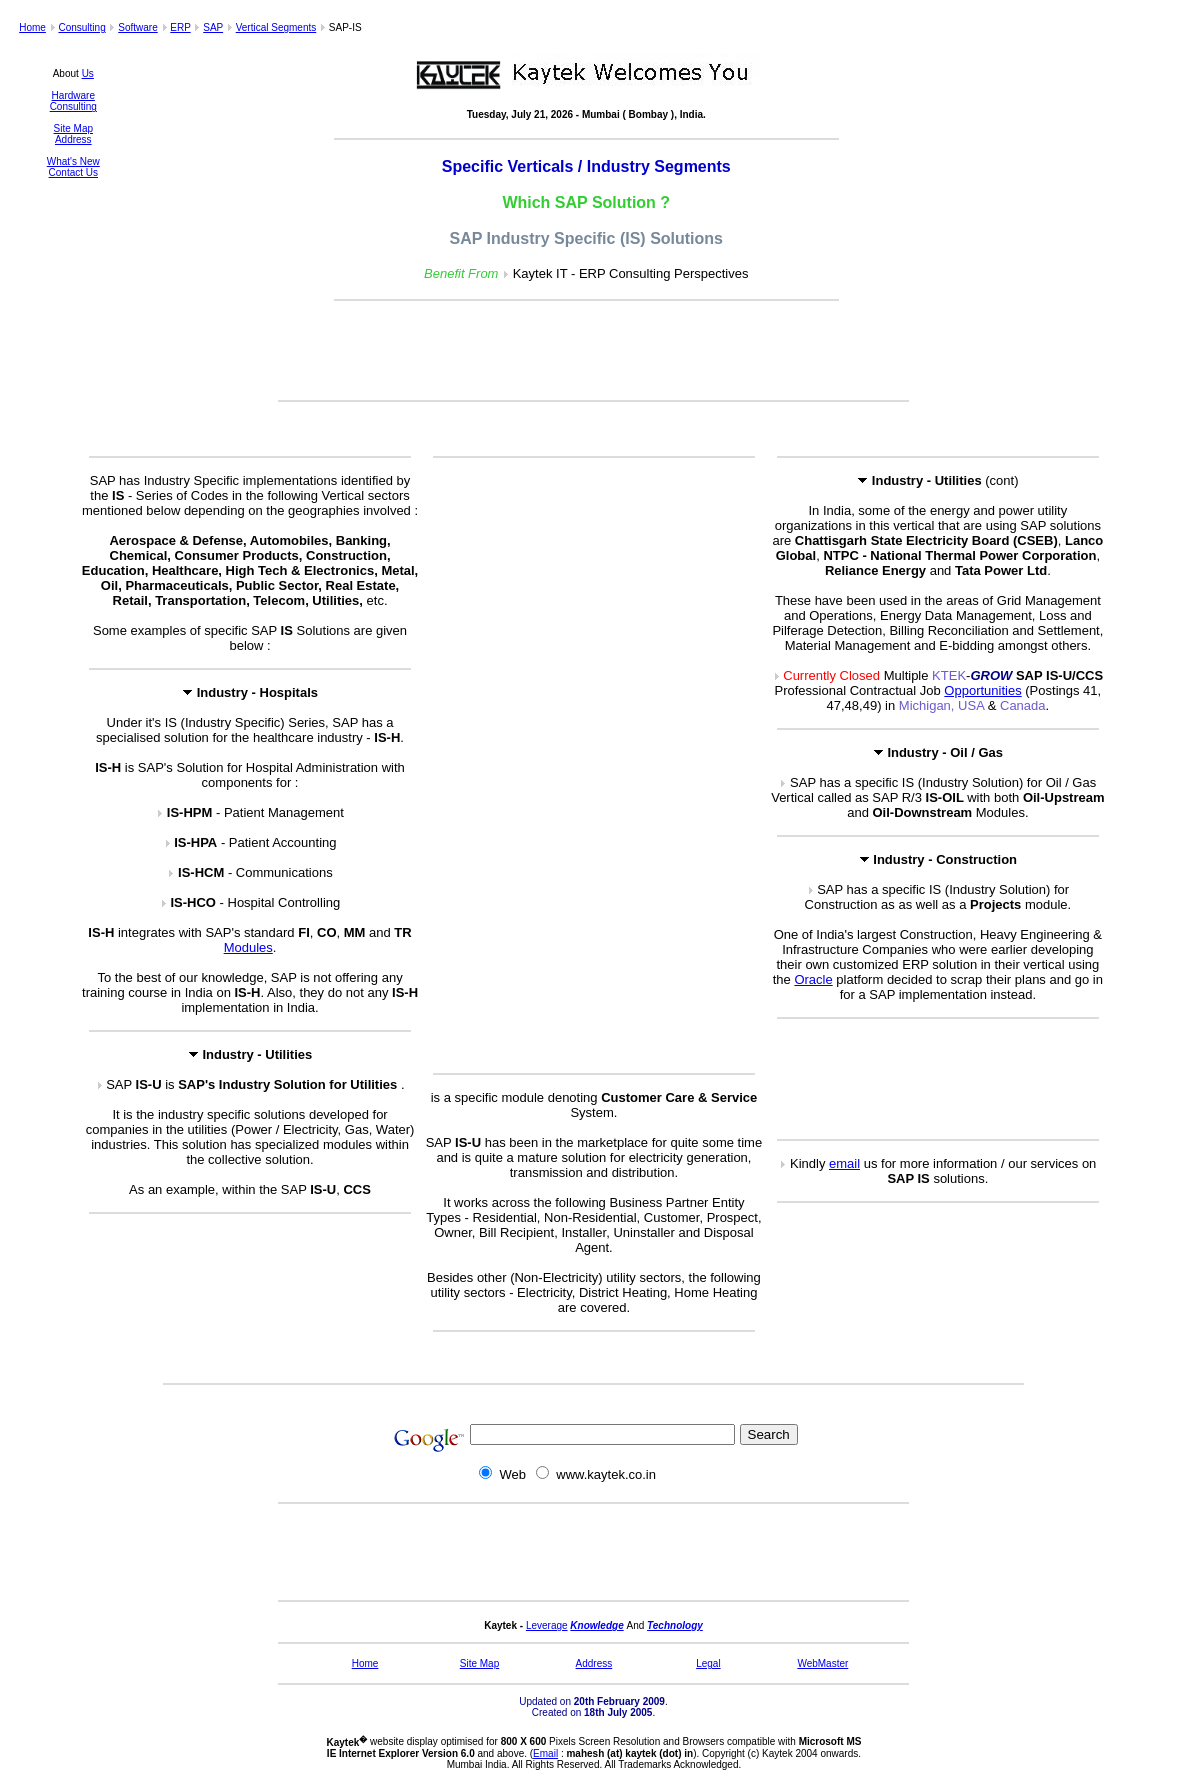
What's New (73, 161)
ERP (180, 27)
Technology (675, 1625)
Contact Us (73, 172)
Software (137, 27)
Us (88, 73)
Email (545, 1753)
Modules (248, 947)
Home (32, 27)
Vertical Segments (276, 27)
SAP (213, 27)
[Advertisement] (594, 352)
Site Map (73, 128)
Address (73, 139)
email (844, 1163)
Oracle (813, 979)
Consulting (81, 27)
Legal (708, 1663)
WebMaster (822, 1663)
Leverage (547, 1625)
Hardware (73, 95)
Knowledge (596, 1625)
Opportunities (982, 690)
